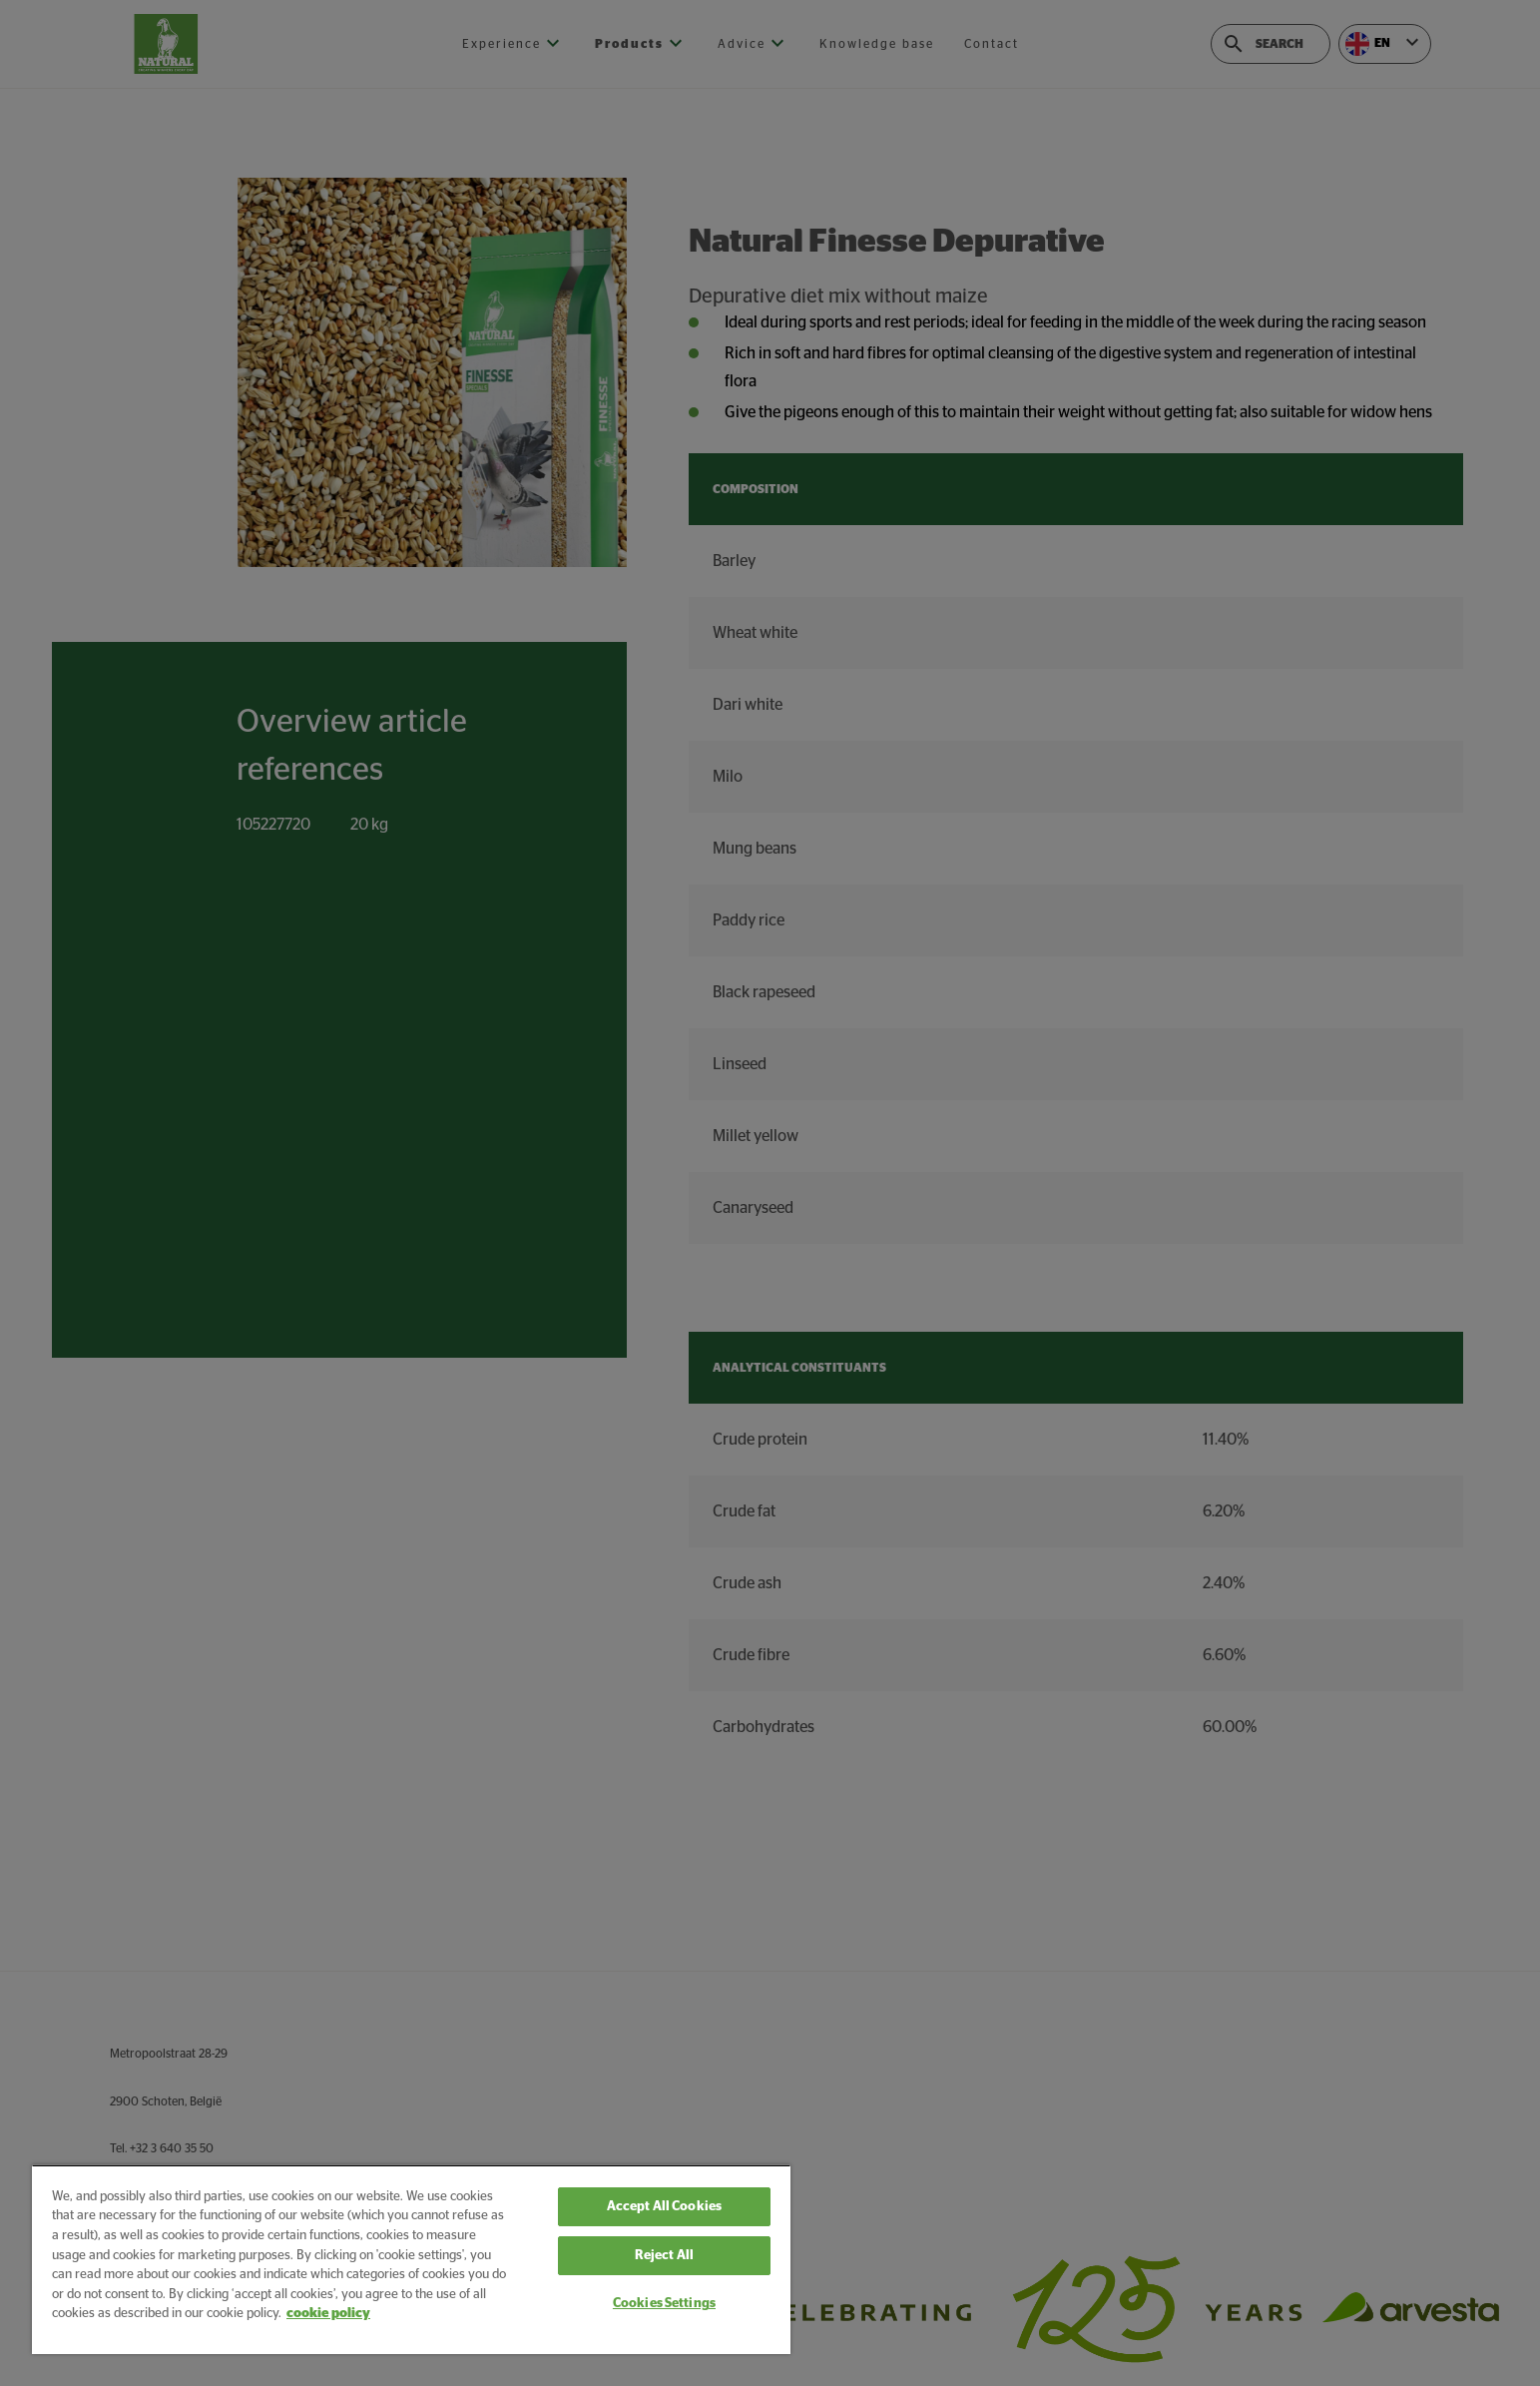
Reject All (664, 2255)
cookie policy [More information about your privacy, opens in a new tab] (328, 2313)
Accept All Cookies (664, 2206)
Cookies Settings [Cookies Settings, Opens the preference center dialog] (664, 2303)
